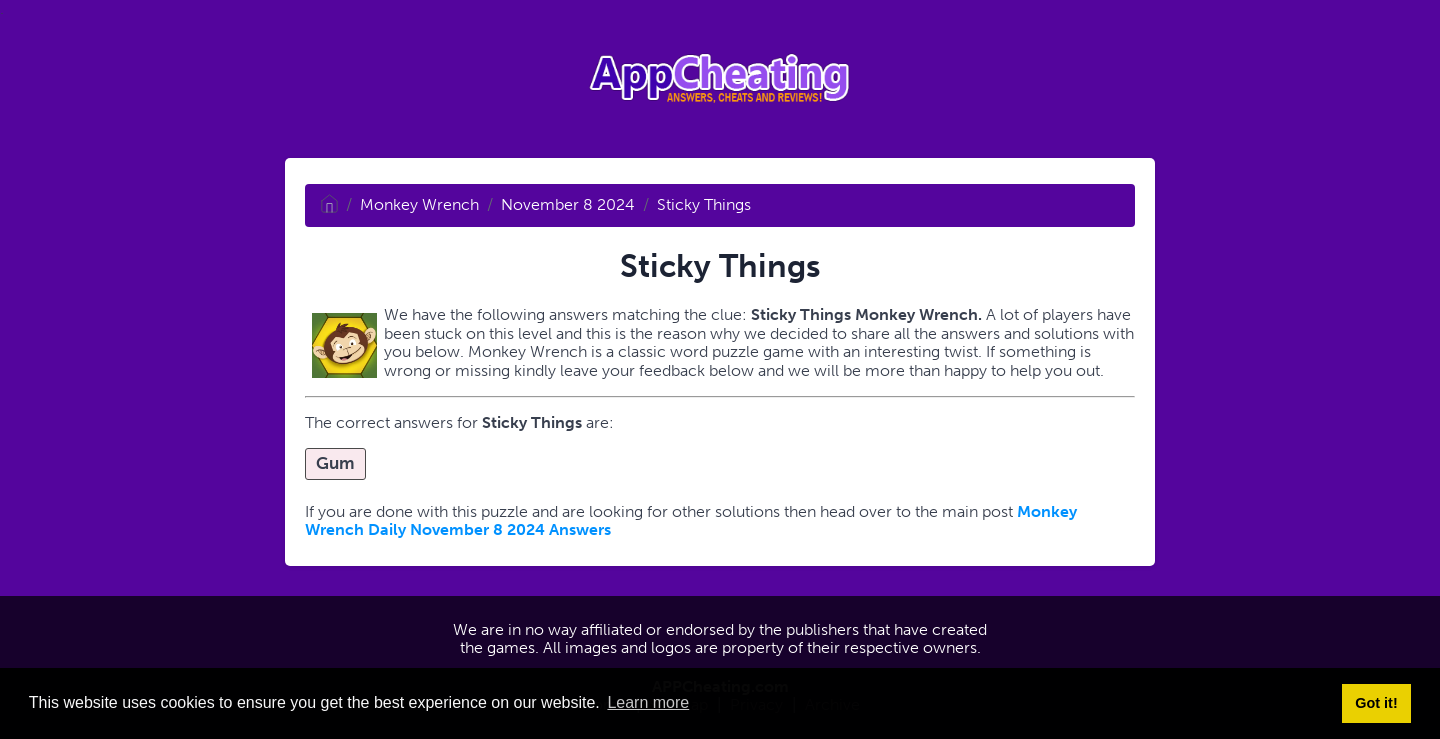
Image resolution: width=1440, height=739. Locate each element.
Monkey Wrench (419, 204)
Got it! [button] (1376, 703)
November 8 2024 (568, 204)
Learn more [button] (648, 702)
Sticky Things (704, 204)
